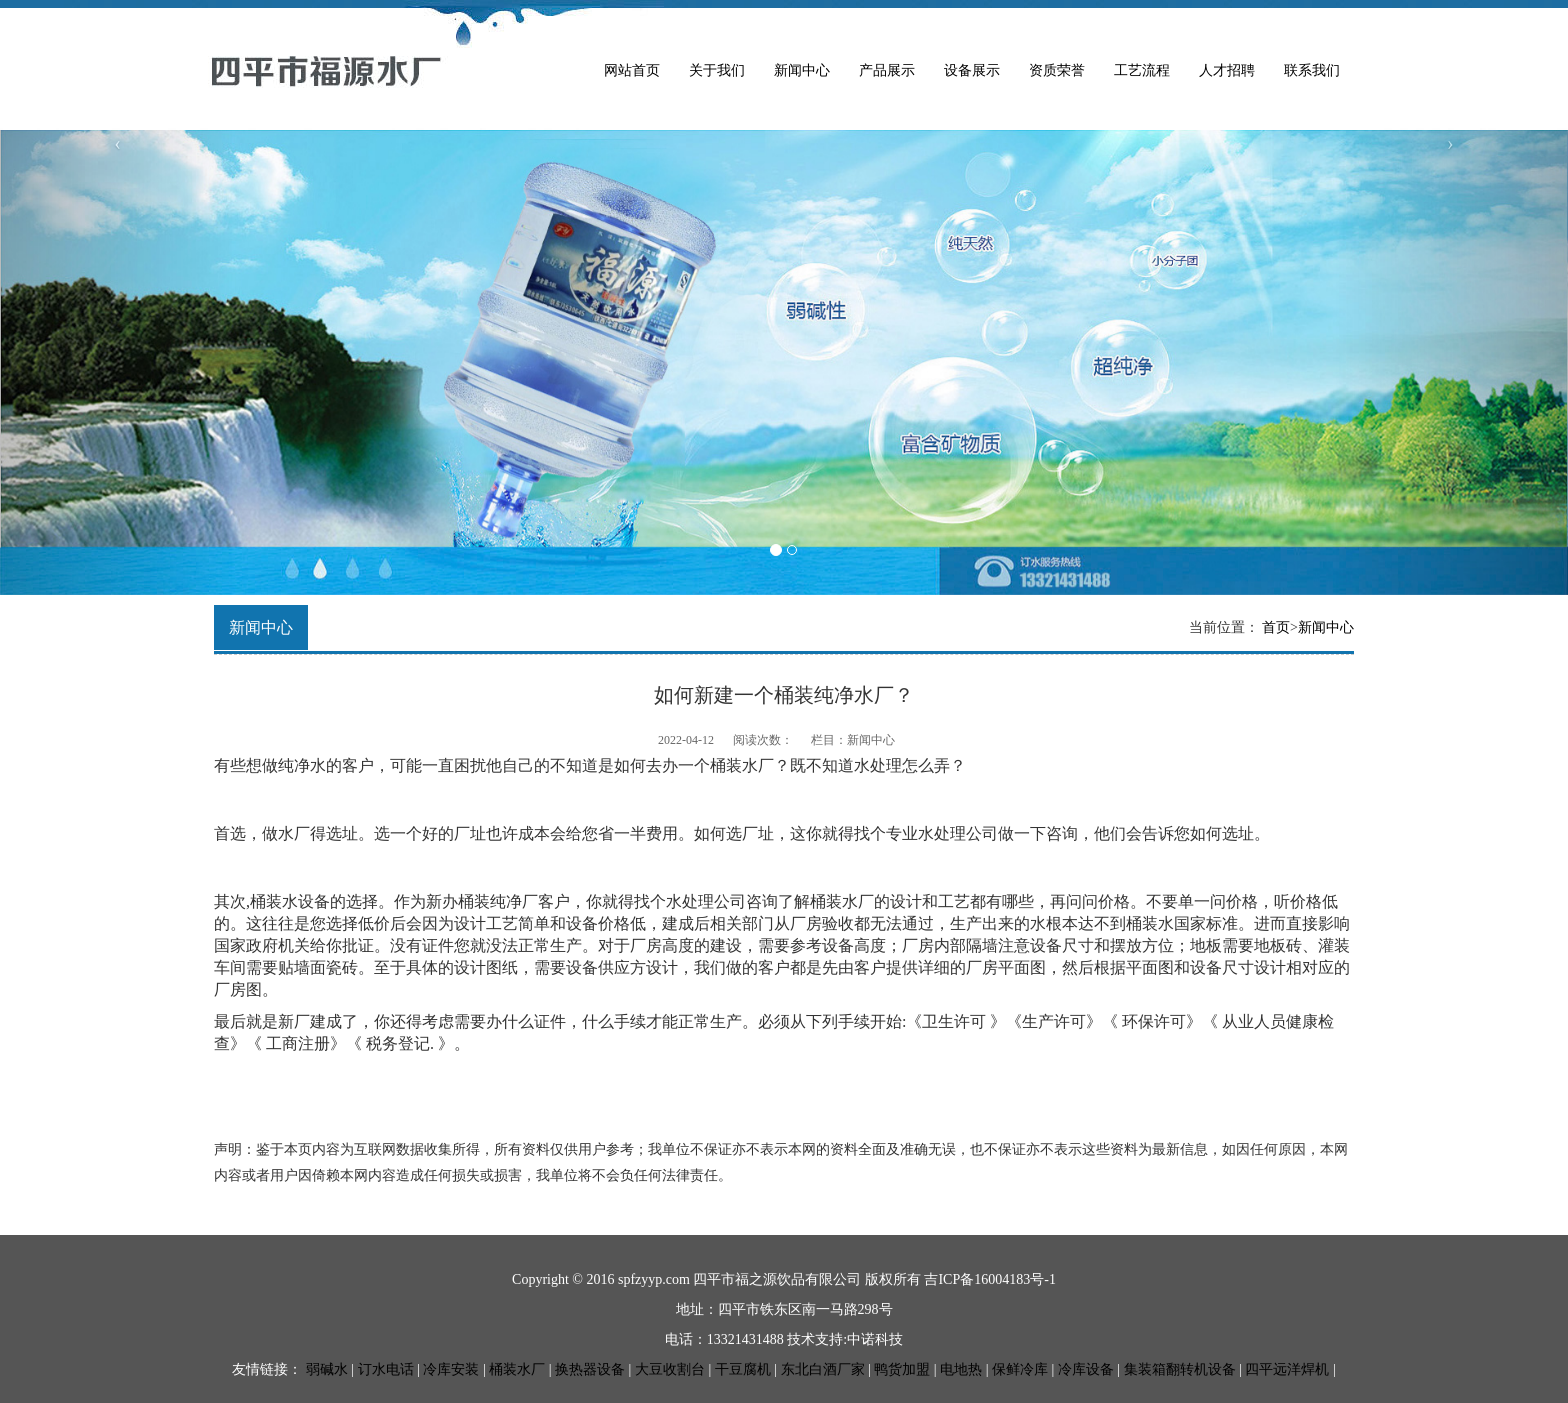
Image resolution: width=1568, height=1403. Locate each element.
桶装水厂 (517, 1369)
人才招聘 (1227, 70)
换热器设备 (590, 1369)
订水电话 (386, 1369)
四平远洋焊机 (1287, 1369)
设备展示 (972, 70)
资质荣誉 (1057, 70)
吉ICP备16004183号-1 (989, 1279)
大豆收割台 (670, 1369)
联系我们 (1312, 70)
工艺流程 (1142, 70)
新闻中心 (802, 70)
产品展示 (887, 70)
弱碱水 (327, 1369)
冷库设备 (1086, 1369)
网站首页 (632, 70)
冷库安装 (451, 1369)
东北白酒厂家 (823, 1369)
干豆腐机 (743, 1369)
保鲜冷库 (1020, 1369)
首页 (1276, 627)
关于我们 (717, 70)
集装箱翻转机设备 (1180, 1369)
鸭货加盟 (902, 1369)
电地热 (961, 1369)
